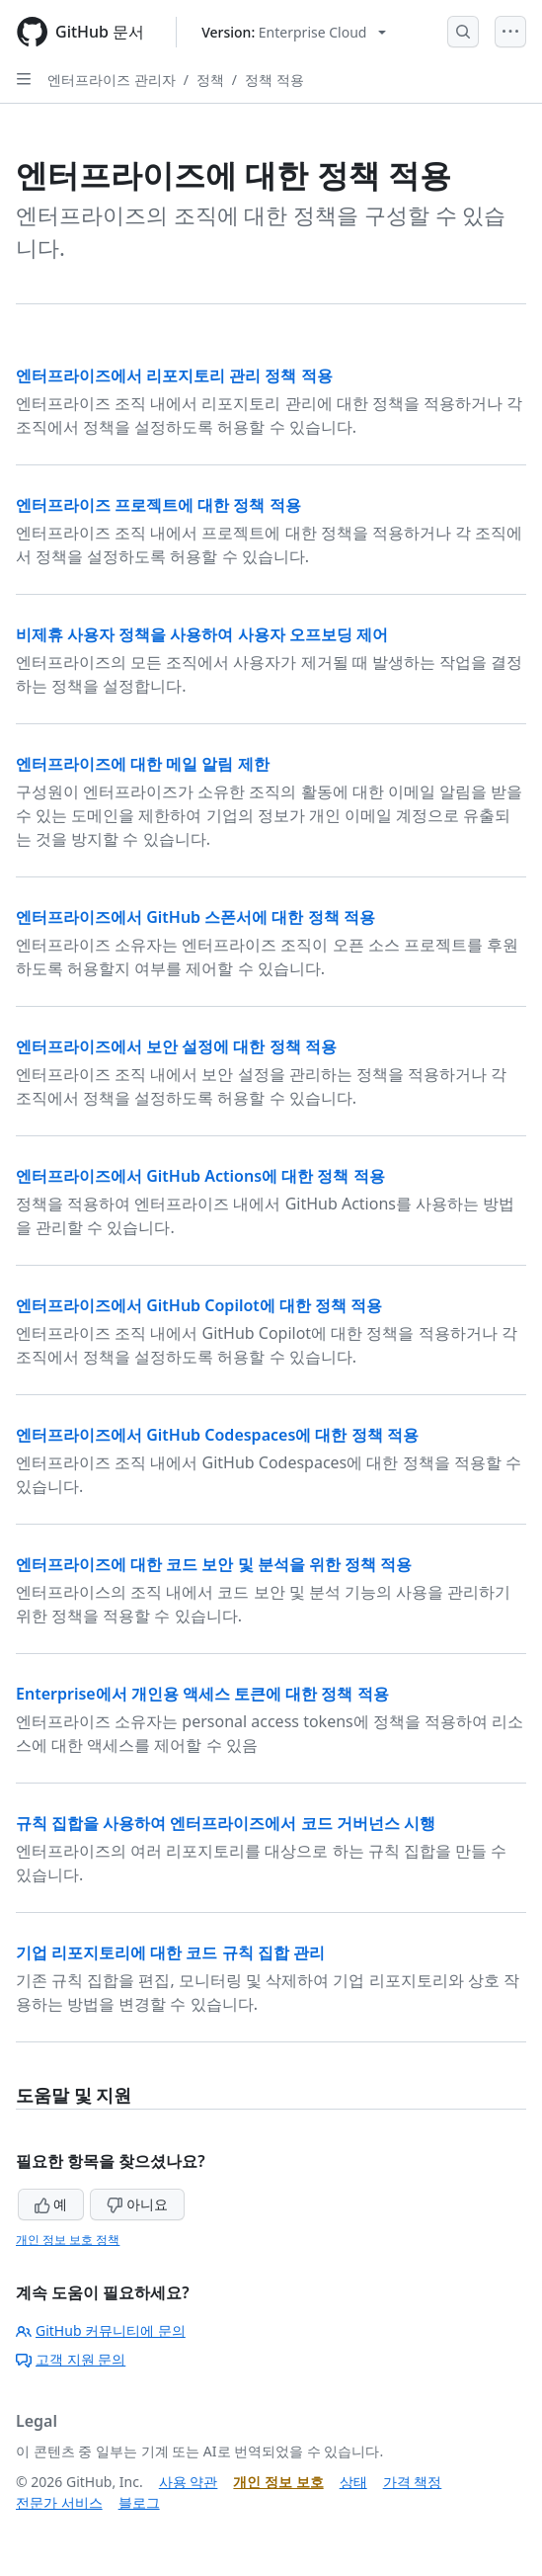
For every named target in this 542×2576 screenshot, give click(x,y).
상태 (353, 2481)
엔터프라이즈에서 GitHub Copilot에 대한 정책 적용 (199, 1305)
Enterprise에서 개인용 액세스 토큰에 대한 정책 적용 (202, 1693)
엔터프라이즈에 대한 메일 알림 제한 (143, 764)
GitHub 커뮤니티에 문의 (101, 2330)
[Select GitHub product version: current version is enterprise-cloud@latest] (294, 32)
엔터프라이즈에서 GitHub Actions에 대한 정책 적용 (200, 1176)
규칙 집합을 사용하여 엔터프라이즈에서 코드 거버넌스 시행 (225, 1823)
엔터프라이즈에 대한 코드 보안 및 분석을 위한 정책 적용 (214, 1564)
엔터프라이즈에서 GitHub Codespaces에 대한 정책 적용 (217, 1435)
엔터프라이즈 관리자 (111, 79)
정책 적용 (274, 79)
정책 (210, 79)
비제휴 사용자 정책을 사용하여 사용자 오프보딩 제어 (202, 634)
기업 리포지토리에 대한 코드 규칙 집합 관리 (170, 1952)
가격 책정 (412, 2481)
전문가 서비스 (59, 2502)
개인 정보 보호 (278, 2481)
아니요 (137, 2204)
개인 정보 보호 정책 (67, 2239)
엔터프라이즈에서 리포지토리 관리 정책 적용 (174, 375)
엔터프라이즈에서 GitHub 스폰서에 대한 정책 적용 (195, 917)
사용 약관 (188, 2481)
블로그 (139, 2502)
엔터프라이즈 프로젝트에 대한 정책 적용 (158, 505)
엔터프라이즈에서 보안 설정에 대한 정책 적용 (176, 1046)
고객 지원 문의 (70, 2359)
